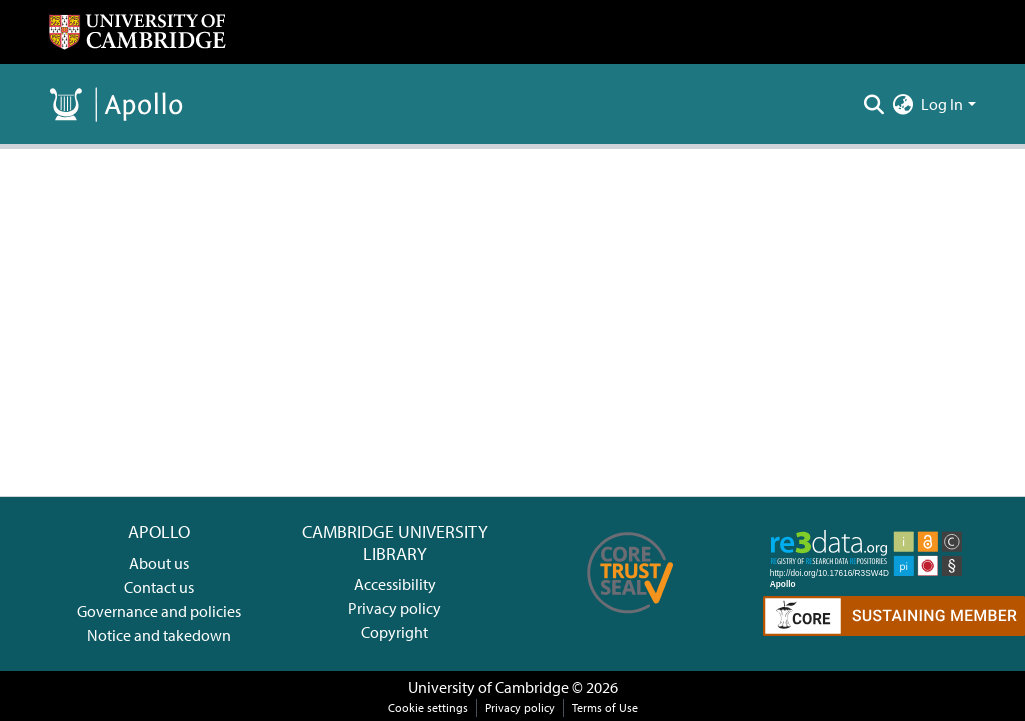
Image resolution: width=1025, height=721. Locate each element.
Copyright (394, 632)
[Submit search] (873, 104)
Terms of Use (605, 707)
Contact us (159, 587)
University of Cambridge (488, 687)
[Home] (137, 32)
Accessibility (395, 584)
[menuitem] (902, 104)
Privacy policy (394, 608)
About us (159, 563)
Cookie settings (428, 707)
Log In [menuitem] (942, 104)
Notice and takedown (159, 635)
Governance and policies (159, 611)
